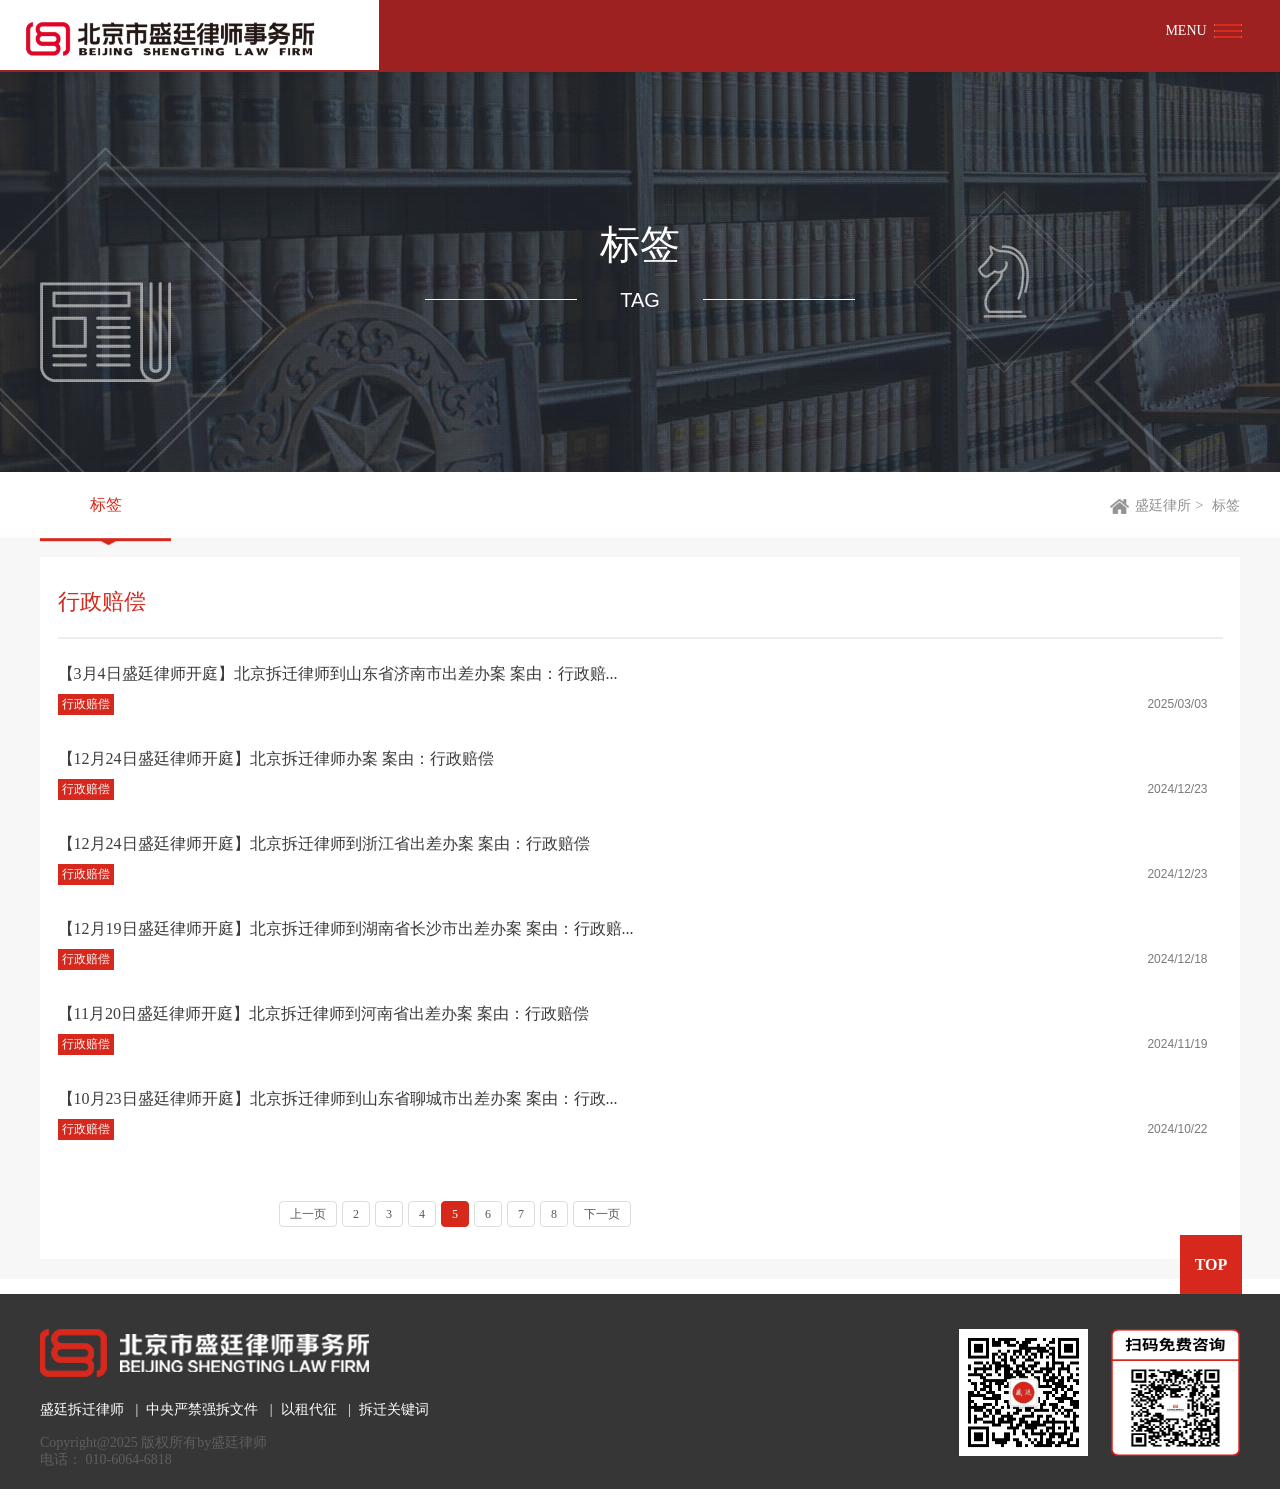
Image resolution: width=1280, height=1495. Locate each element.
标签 (106, 505)
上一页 (308, 1214)
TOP (1210, 1264)
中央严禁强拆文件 (202, 1409)
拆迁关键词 (394, 1409)
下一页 (602, 1214)
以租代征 (309, 1409)
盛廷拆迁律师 (82, 1409)
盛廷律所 (1163, 505)
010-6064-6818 (129, 1459)
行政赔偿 (86, 704)
